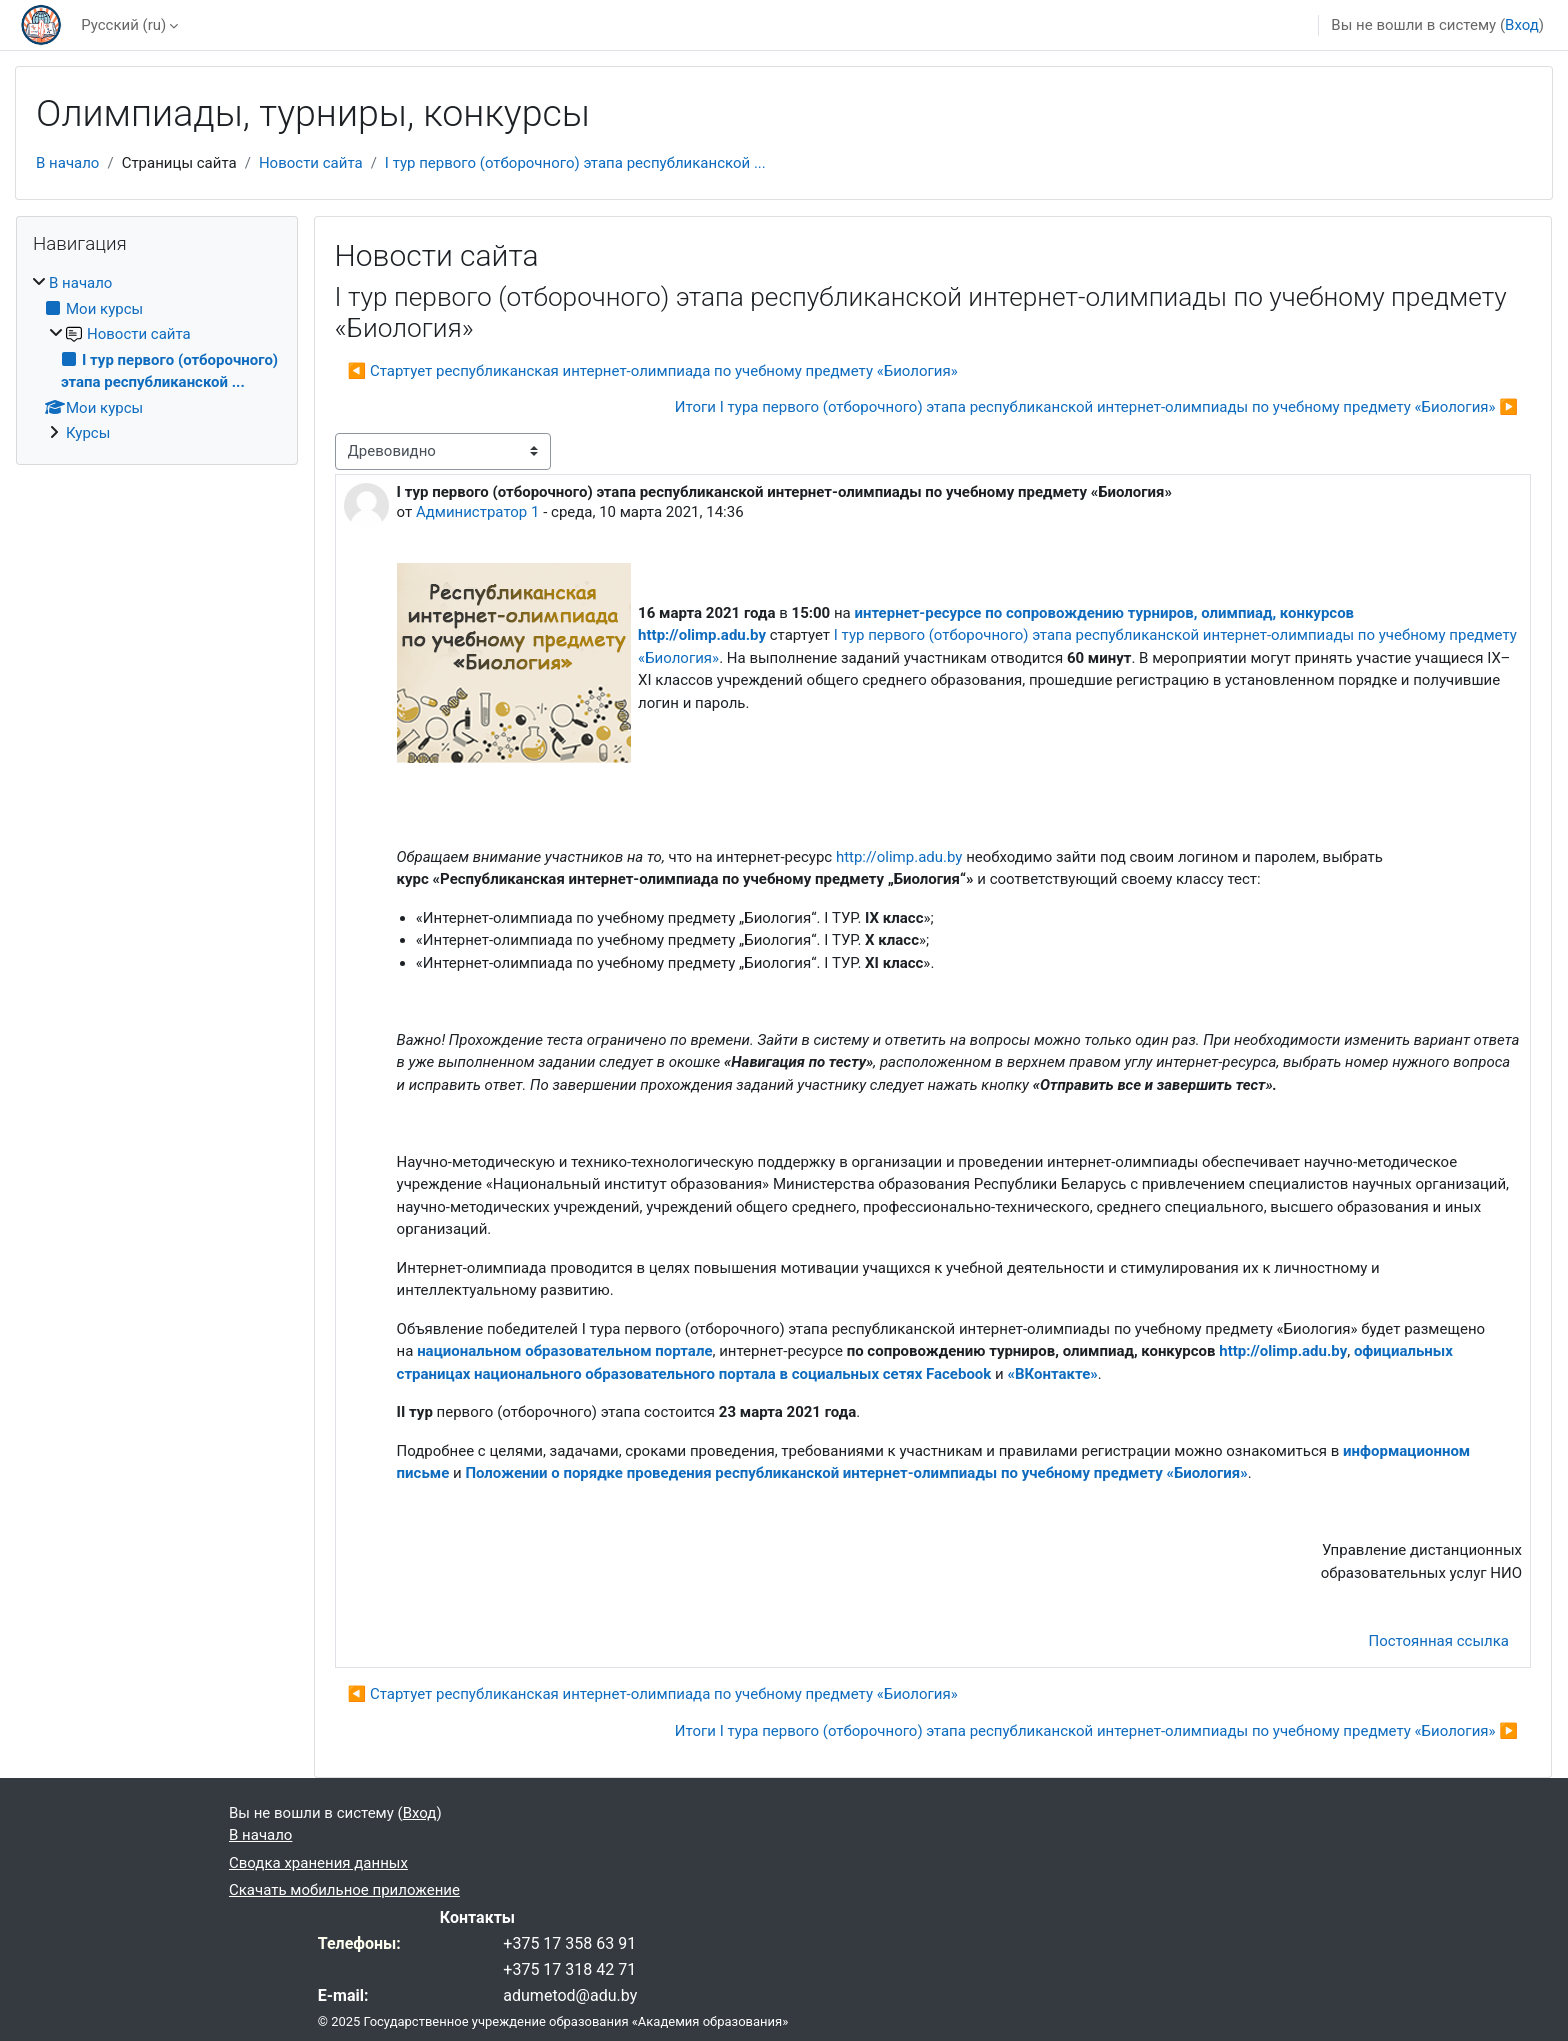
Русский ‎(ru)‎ (123, 25)
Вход (1522, 25)
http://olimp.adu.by (899, 857)
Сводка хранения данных (318, 1863)
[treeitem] (157, 358)
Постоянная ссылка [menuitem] (1438, 1641)
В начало (67, 163)
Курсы (88, 433)
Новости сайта (311, 163)
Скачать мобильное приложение (344, 1890)
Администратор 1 (478, 512)
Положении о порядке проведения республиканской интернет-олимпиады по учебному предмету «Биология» (856, 1473)
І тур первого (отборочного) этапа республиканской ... (575, 163)
